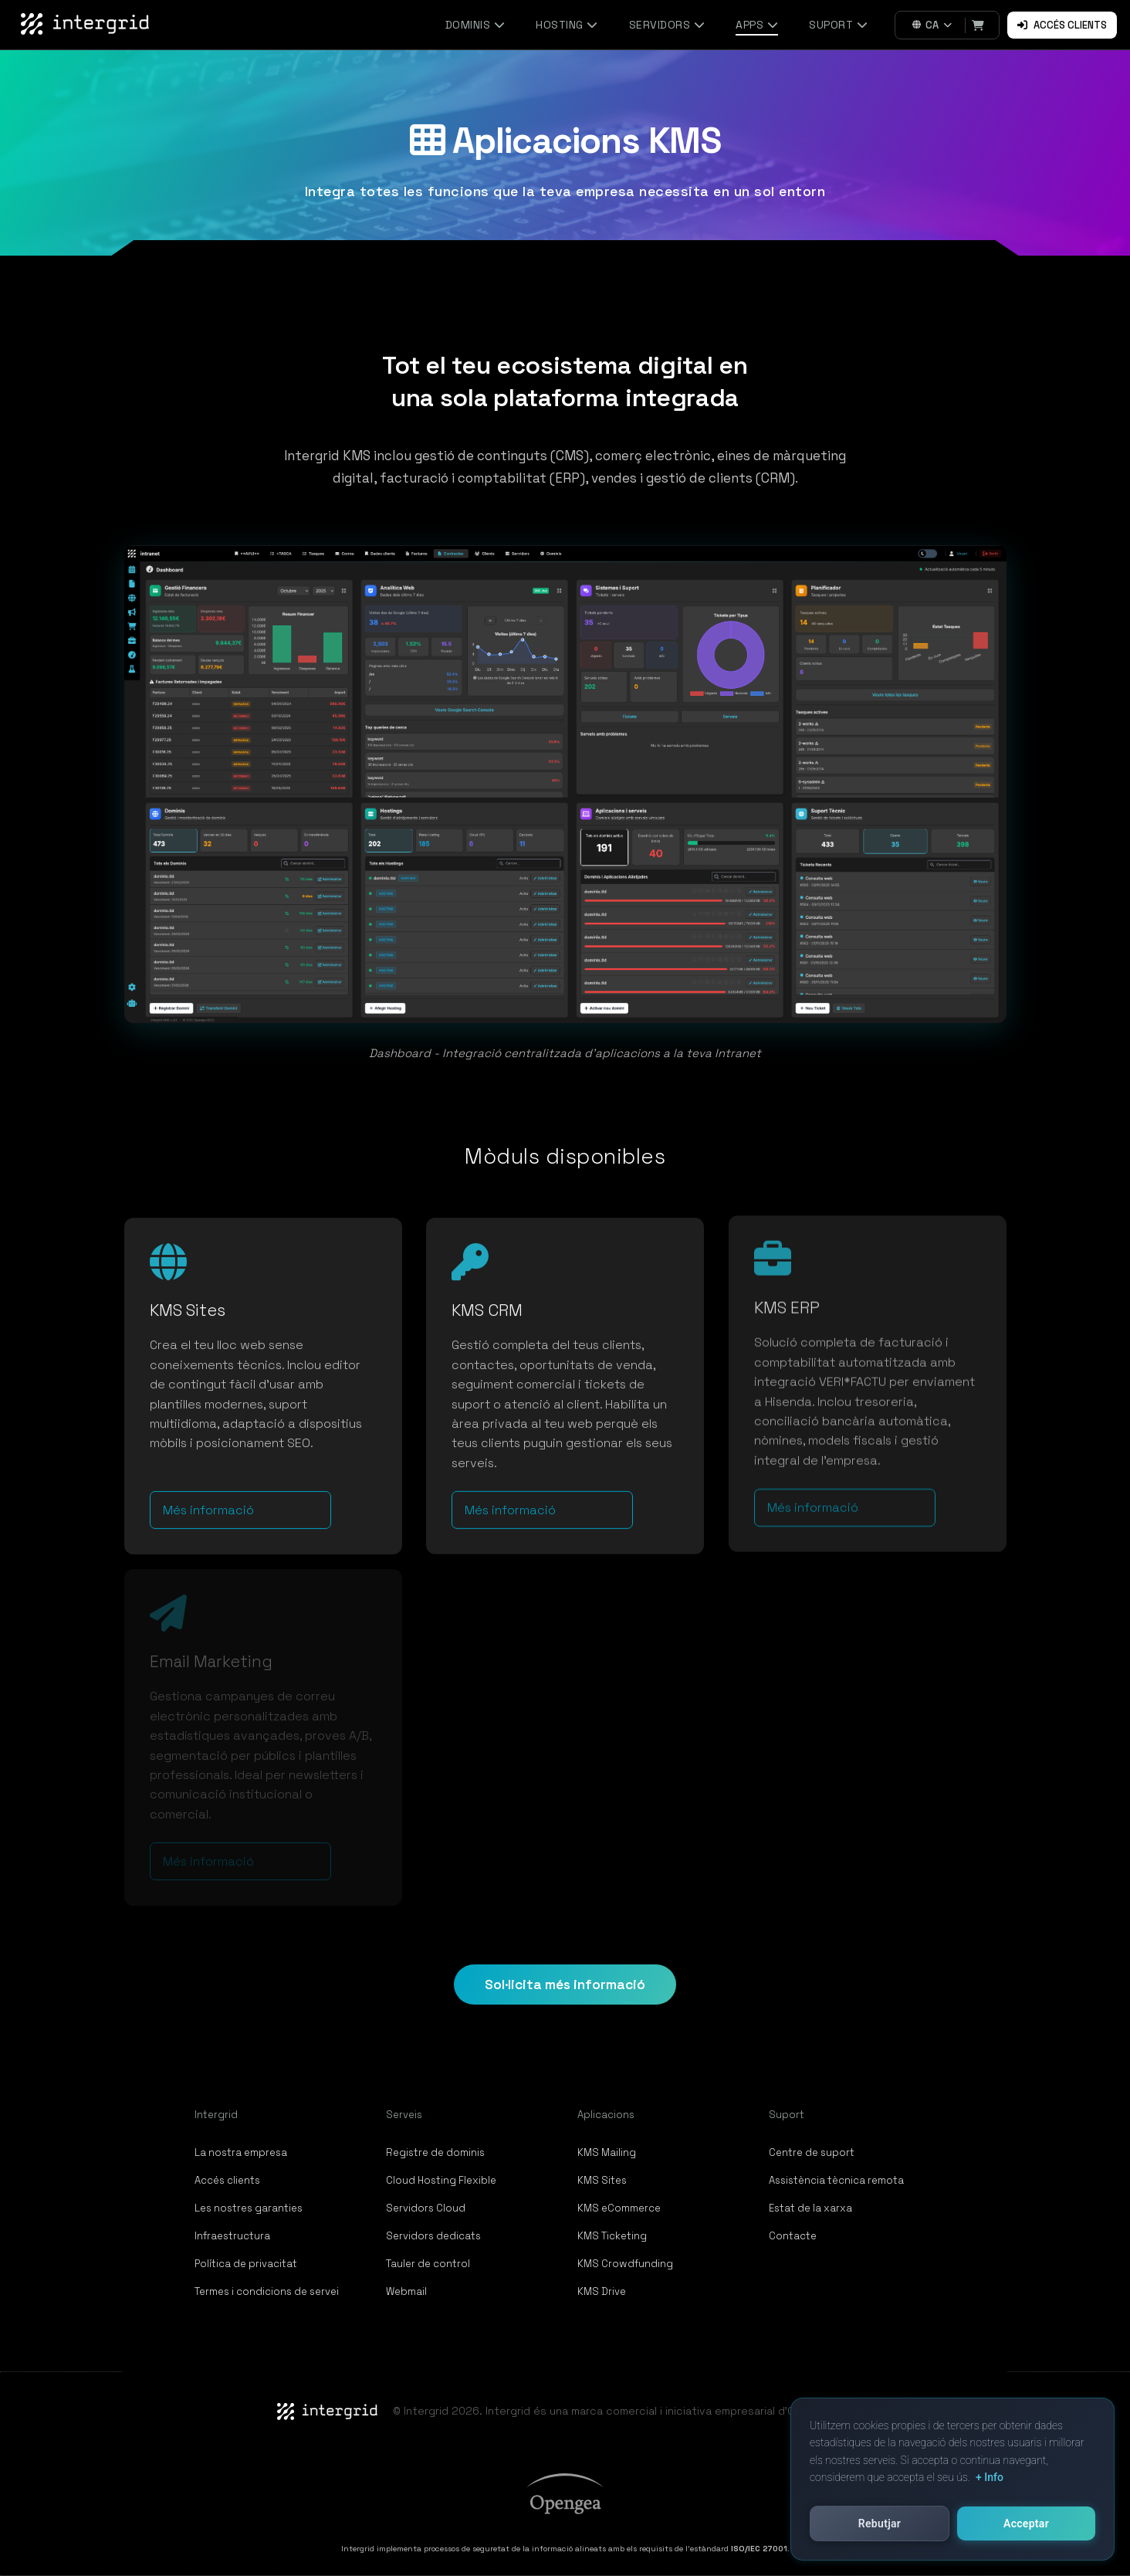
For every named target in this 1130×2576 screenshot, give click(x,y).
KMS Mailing (606, 2152)
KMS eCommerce (619, 2208)
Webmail (406, 2291)
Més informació (208, 1498)
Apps (757, 25)
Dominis (475, 25)
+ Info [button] (989, 2477)
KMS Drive (601, 2291)
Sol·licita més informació (565, 1984)
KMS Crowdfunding (625, 2263)
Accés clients (1062, 25)
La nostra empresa (241, 2152)
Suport (838, 25)
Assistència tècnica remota (836, 2180)
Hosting (567, 25)
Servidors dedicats (433, 2235)
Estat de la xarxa (810, 2208)
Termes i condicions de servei (267, 2291)
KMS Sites (602, 2180)
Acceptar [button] (1026, 2523)
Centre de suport (811, 2152)
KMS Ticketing (612, 2235)
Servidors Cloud (425, 2208)
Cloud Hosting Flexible (441, 2180)
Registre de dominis (435, 2152)
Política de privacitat (246, 2263)
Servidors (667, 25)
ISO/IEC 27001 (759, 2549)
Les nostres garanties (249, 2208)
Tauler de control (428, 2263)
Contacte (793, 2235)
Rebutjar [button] (879, 2523)
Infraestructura (232, 2235)
